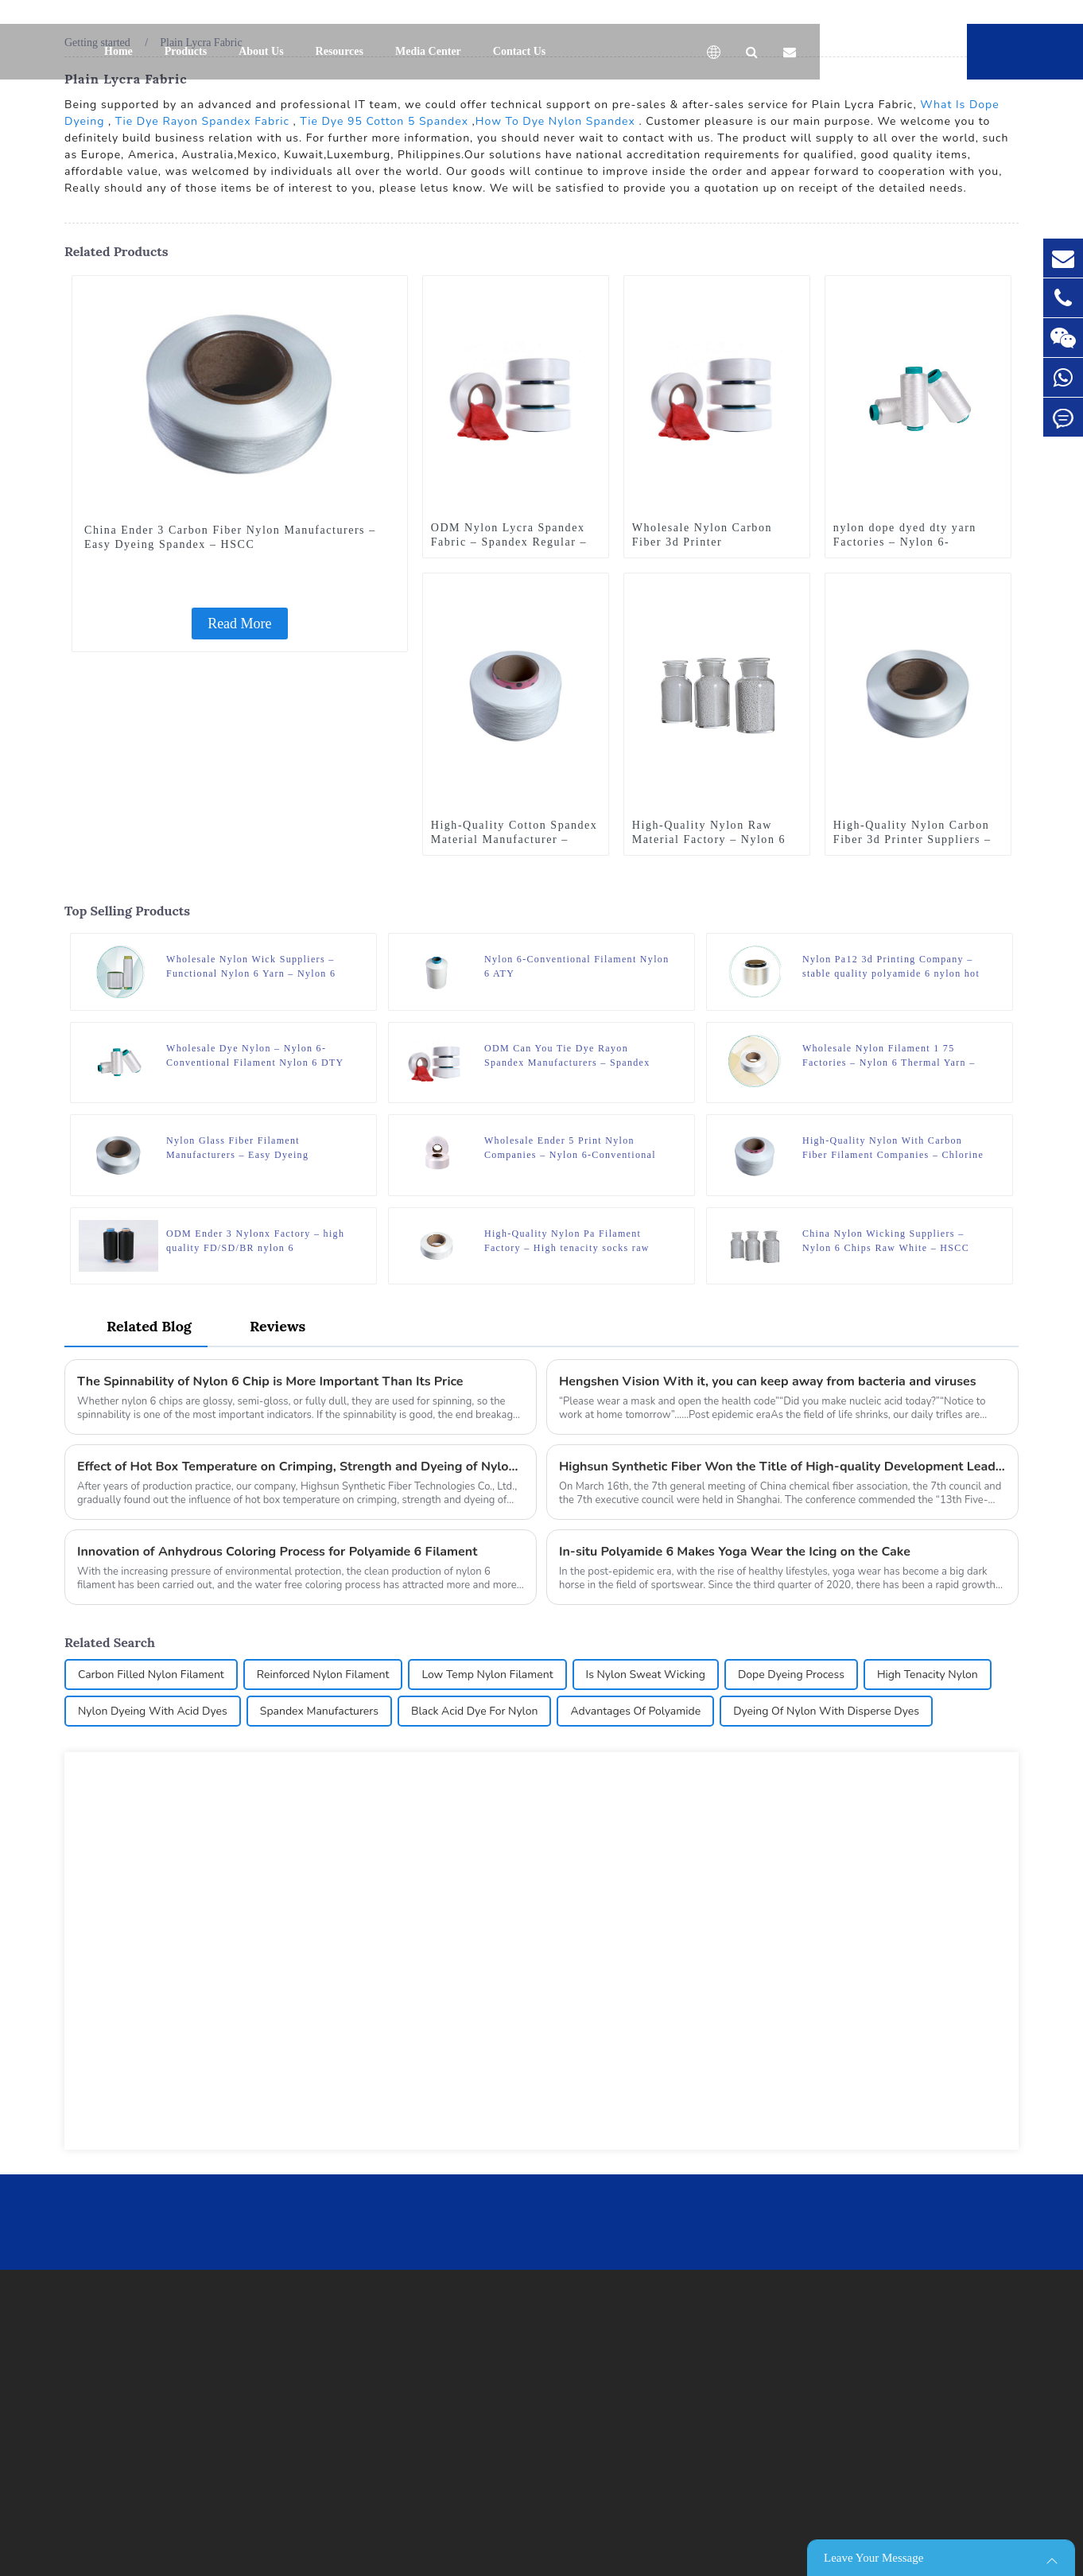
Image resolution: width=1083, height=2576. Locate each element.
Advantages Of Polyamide (635, 1711)
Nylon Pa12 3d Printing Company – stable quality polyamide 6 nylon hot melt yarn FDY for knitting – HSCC (891, 967)
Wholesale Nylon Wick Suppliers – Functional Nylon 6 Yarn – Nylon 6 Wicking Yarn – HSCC (251, 967)
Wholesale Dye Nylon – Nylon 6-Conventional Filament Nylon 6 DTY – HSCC (255, 1056)
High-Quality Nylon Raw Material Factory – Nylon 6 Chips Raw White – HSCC (709, 839)
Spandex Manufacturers (319, 1711)
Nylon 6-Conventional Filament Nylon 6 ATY (577, 966)
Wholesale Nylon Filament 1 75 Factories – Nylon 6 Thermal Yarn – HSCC (889, 1056)
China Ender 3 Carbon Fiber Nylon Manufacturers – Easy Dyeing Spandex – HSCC (230, 537)
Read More (239, 623)
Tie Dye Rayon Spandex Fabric (202, 121)
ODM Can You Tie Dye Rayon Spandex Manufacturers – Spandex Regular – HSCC (567, 1056)
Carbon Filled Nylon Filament (151, 1674)
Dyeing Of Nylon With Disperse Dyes (826, 1711)
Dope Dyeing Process (791, 1674)
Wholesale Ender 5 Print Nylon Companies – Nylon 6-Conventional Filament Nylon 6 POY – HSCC (570, 1148)
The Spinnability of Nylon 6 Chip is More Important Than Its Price (270, 1381)
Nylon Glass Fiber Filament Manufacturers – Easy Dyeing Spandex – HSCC (237, 1148)
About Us (261, 51)
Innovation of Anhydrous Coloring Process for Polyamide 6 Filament (277, 1551)
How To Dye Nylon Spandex (555, 121)
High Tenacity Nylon (927, 1674)
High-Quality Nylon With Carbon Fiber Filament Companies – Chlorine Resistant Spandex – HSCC (893, 1148)
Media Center (428, 51)
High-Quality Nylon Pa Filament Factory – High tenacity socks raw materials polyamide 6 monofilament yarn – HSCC (572, 1241)
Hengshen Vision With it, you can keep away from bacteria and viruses (767, 1381)
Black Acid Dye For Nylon (474, 1711)
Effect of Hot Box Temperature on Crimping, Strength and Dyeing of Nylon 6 (300, 1466)
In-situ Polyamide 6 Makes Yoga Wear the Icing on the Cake (734, 1551)
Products (186, 51)
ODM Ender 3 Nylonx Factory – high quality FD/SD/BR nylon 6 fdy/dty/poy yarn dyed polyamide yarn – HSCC (258, 1241)
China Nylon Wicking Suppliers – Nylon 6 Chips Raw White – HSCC (885, 1240)
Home (118, 51)
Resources (339, 51)
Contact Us (519, 51)
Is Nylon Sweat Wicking (645, 1674)
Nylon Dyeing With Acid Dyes (152, 1711)
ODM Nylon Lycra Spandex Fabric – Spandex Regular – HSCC (509, 542)
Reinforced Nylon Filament (323, 1674)
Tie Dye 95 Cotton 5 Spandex (384, 121)
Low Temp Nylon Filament (487, 1674)
